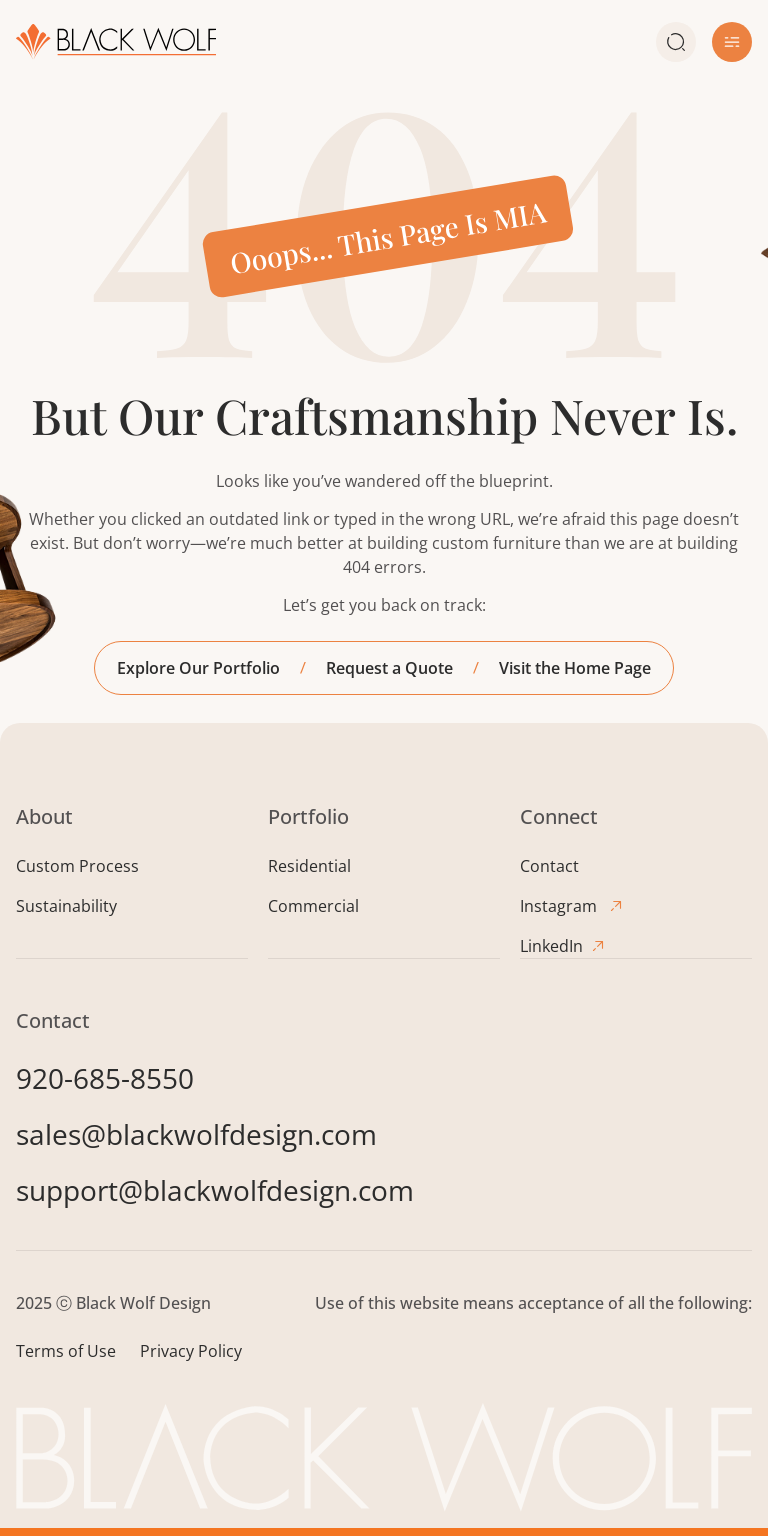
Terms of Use (66, 1350)
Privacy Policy (191, 1350)
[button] (732, 42)
